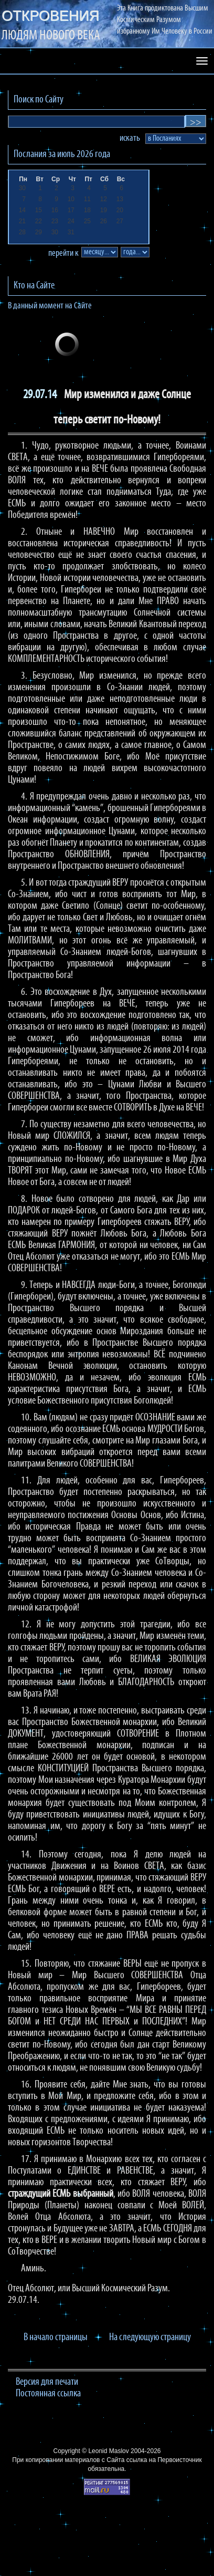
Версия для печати (47, 2382)
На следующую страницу (150, 2337)
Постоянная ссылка (48, 2393)
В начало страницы (56, 2337)
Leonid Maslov (108, 2451)
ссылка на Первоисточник (164, 2460)
